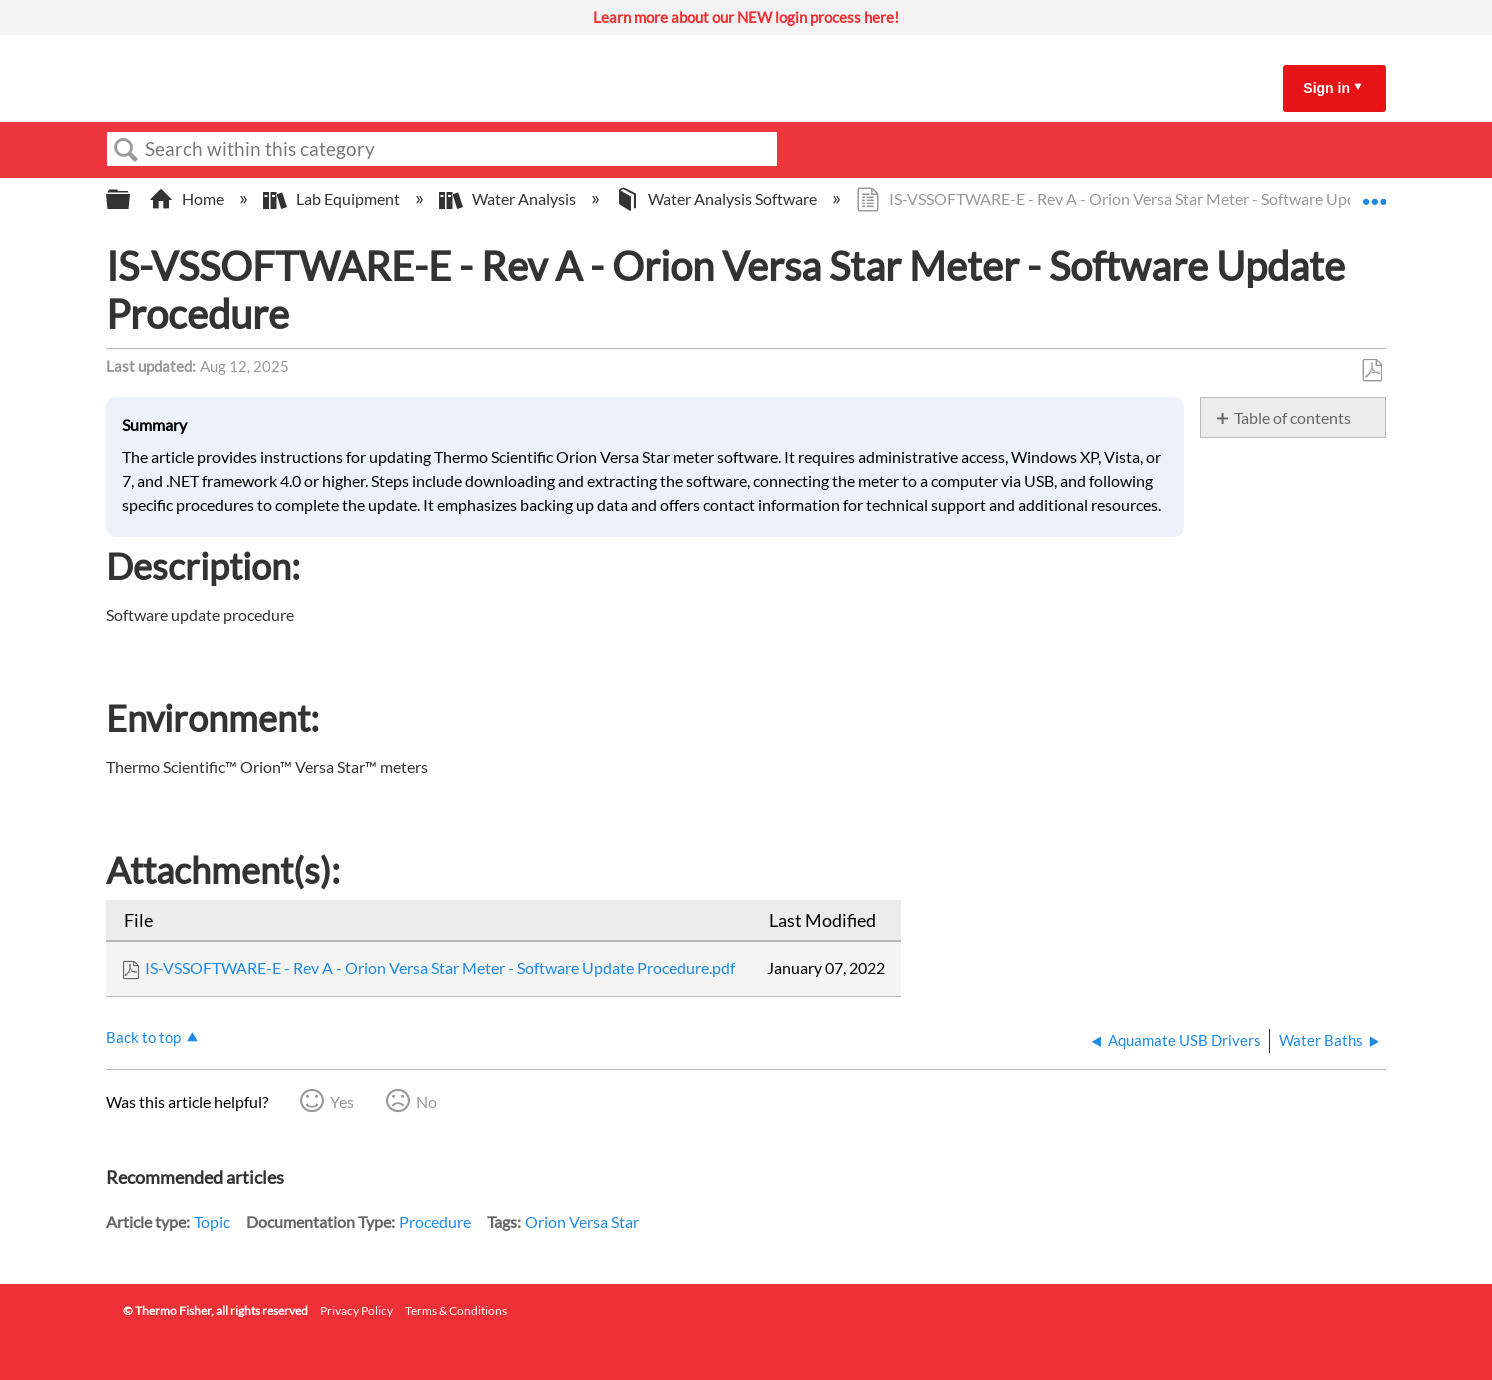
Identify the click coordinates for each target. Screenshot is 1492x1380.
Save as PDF (1371, 371)
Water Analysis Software (717, 198)
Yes (342, 1101)
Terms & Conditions (456, 1310)
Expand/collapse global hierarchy (131, 199)
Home (188, 198)
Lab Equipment (333, 198)
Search (126, 150)
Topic (212, 1221)
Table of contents (1292, 417)
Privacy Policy (356, 1310)
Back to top (143, 1037)
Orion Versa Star (582, 1221)
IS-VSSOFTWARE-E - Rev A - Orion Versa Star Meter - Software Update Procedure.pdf (440, 967)
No (426, 1101)
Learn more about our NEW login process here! (746, 17)
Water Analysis (509, 198)
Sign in (1326, 88)
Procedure (435, 1221)
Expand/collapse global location (1374, 193)
